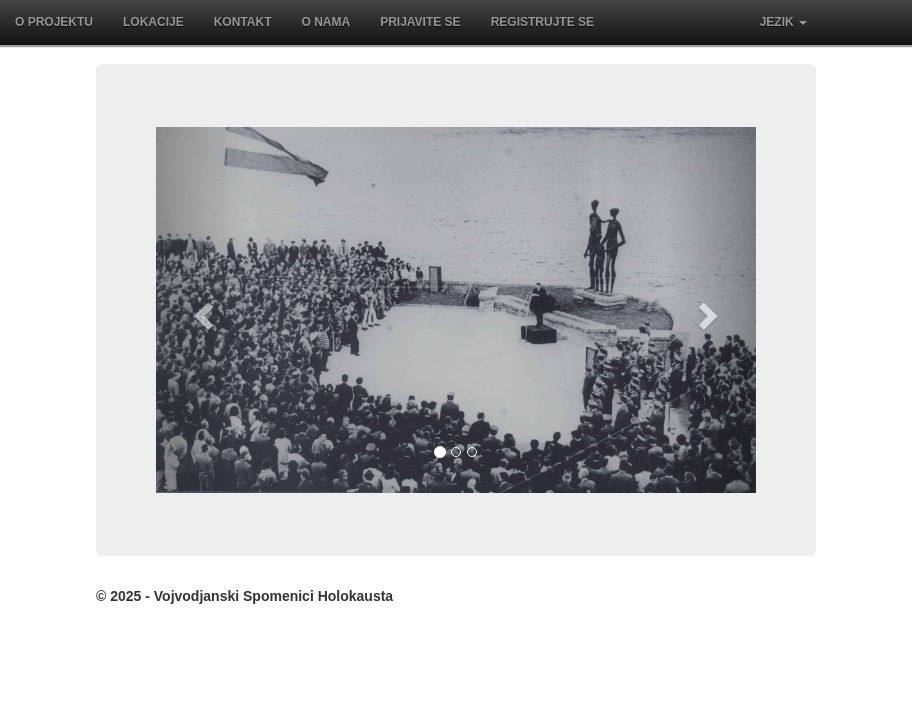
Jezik (783, 22)
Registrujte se (542, 22)
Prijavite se (420, 22)
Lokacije (153, 22)
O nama (325, 22)
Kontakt (243, 22)
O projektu (54, 22)
